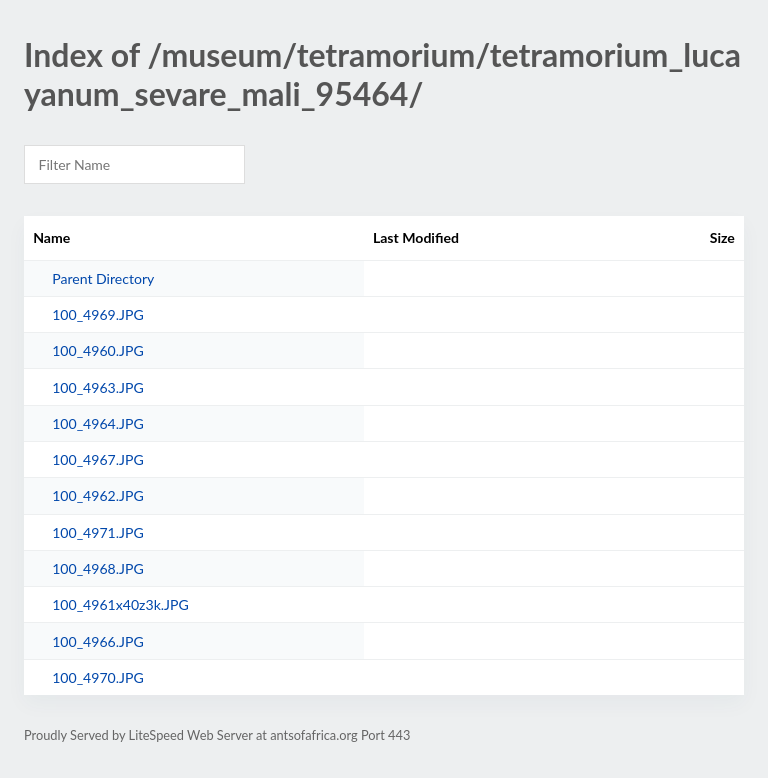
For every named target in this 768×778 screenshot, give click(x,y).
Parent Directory (103, 278)
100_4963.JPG (98, 387)
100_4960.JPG (98, 350)
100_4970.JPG (98, 677)
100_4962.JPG (98, 495)
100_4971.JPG (98, 532)
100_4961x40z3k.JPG (120, 604)
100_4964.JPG (98, 423)
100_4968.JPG (98, 568)
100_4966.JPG (98, 641)
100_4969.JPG (98, 314)
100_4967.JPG (98, 459)
